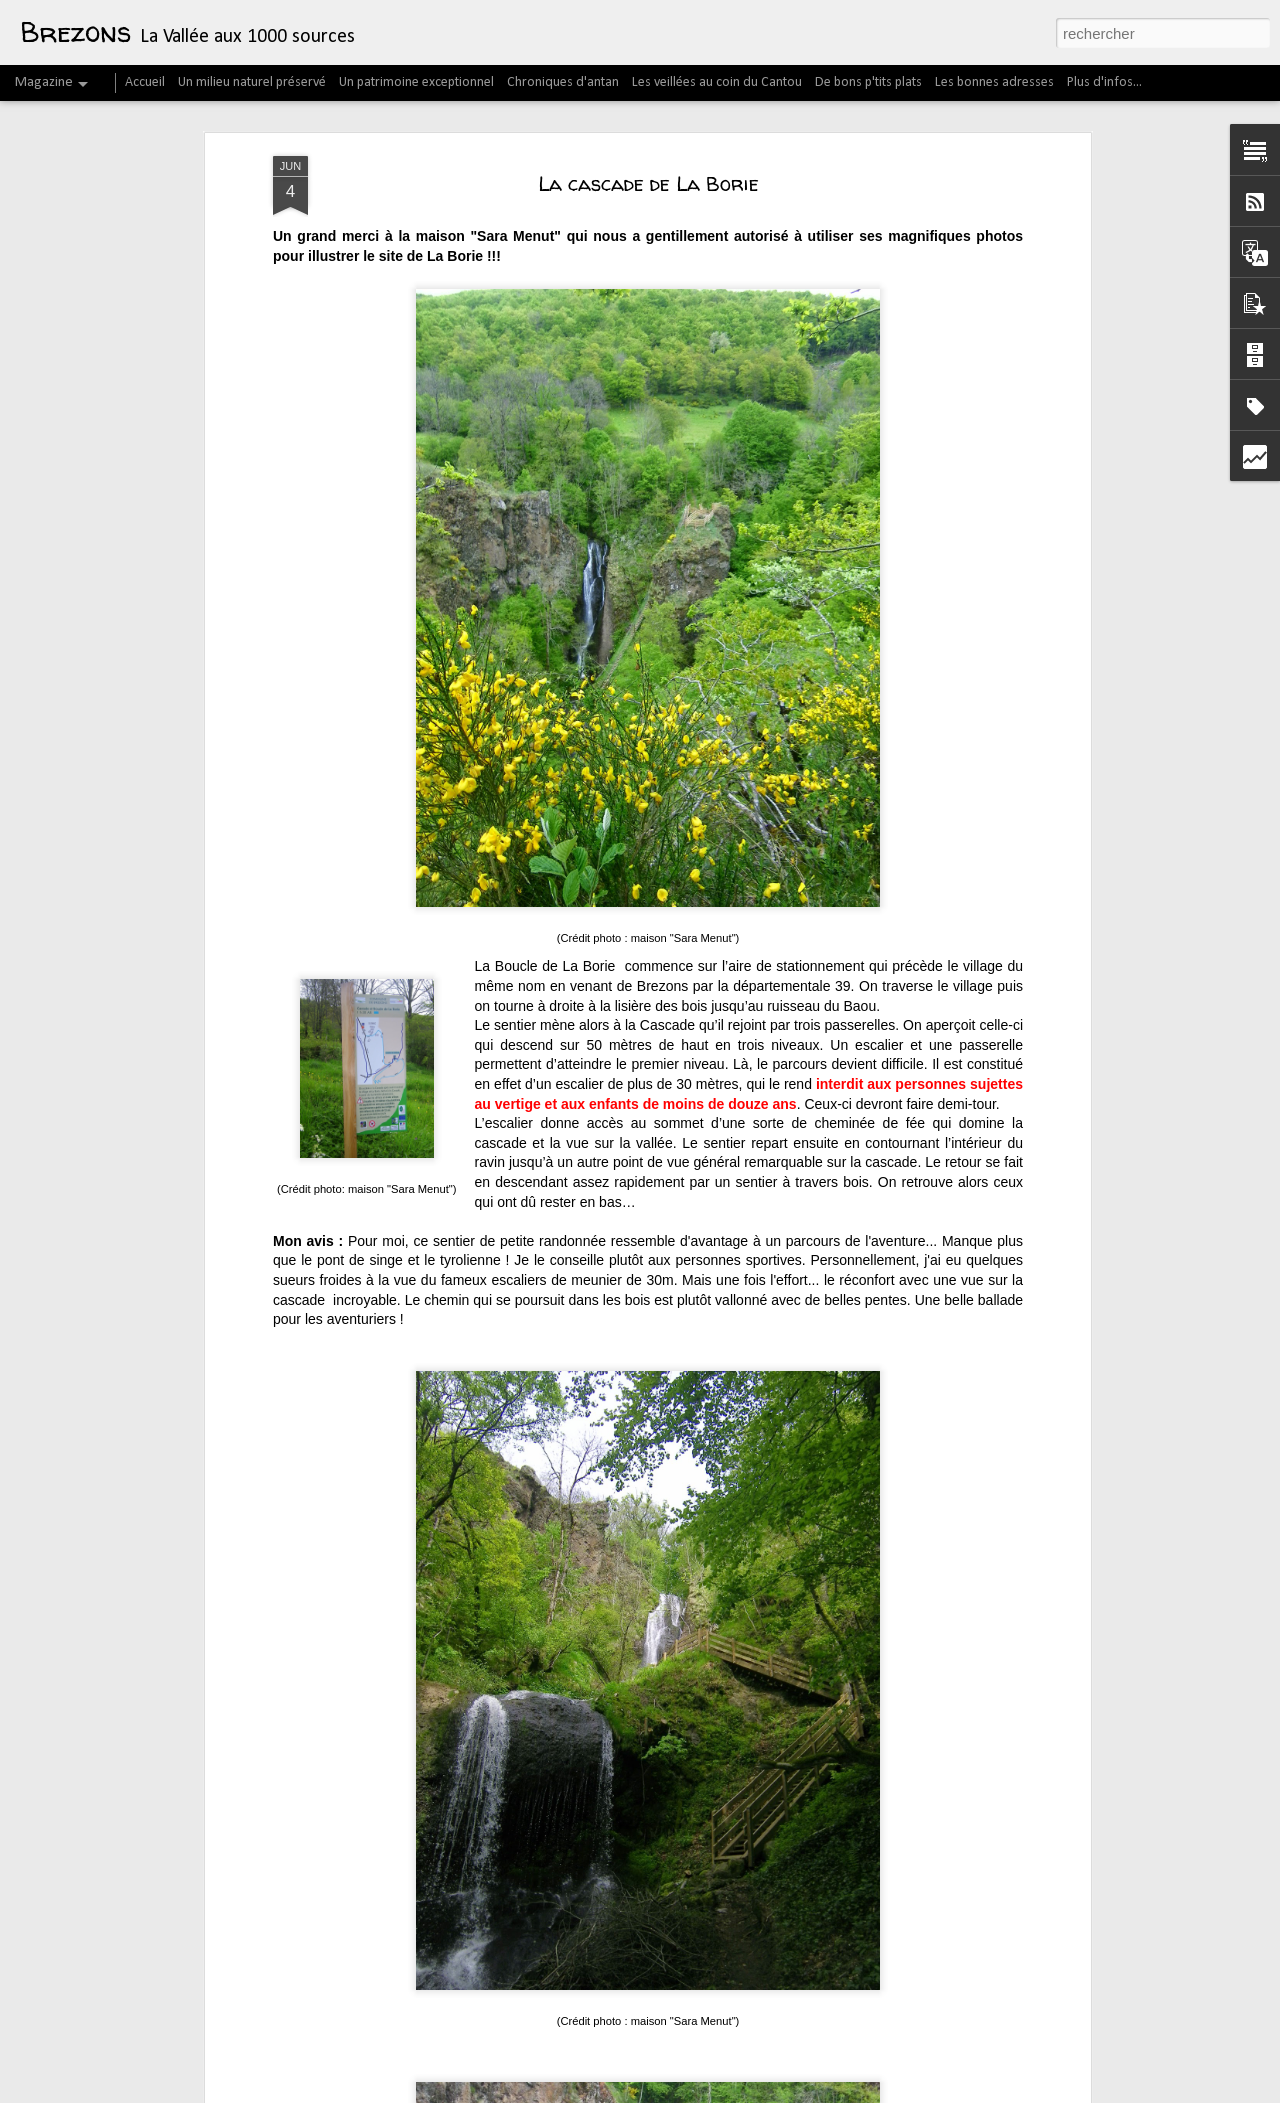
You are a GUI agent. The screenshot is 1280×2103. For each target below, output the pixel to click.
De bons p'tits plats (868, 82)
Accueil (145, 82)
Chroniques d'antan (563, 82)
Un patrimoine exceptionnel (416, 82)
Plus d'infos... (1104, 82)
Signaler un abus (970, 2092)
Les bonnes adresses (994, 82)
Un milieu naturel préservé (252, 82)
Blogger (904, 2092)
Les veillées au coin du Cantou (717, 82)
